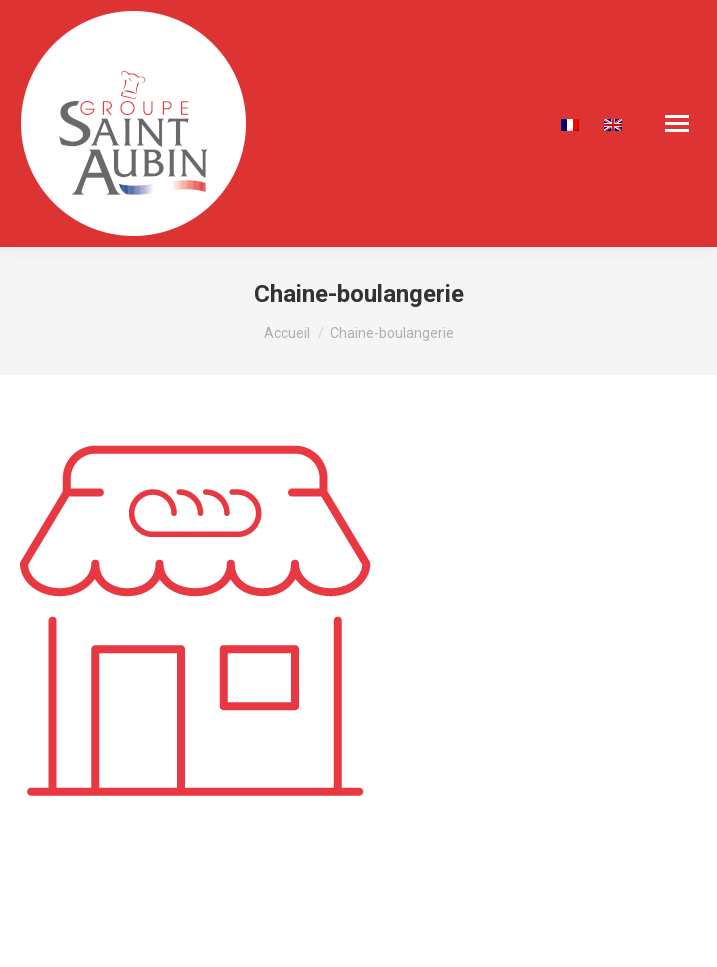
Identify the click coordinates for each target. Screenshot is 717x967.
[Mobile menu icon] (677, 123)
